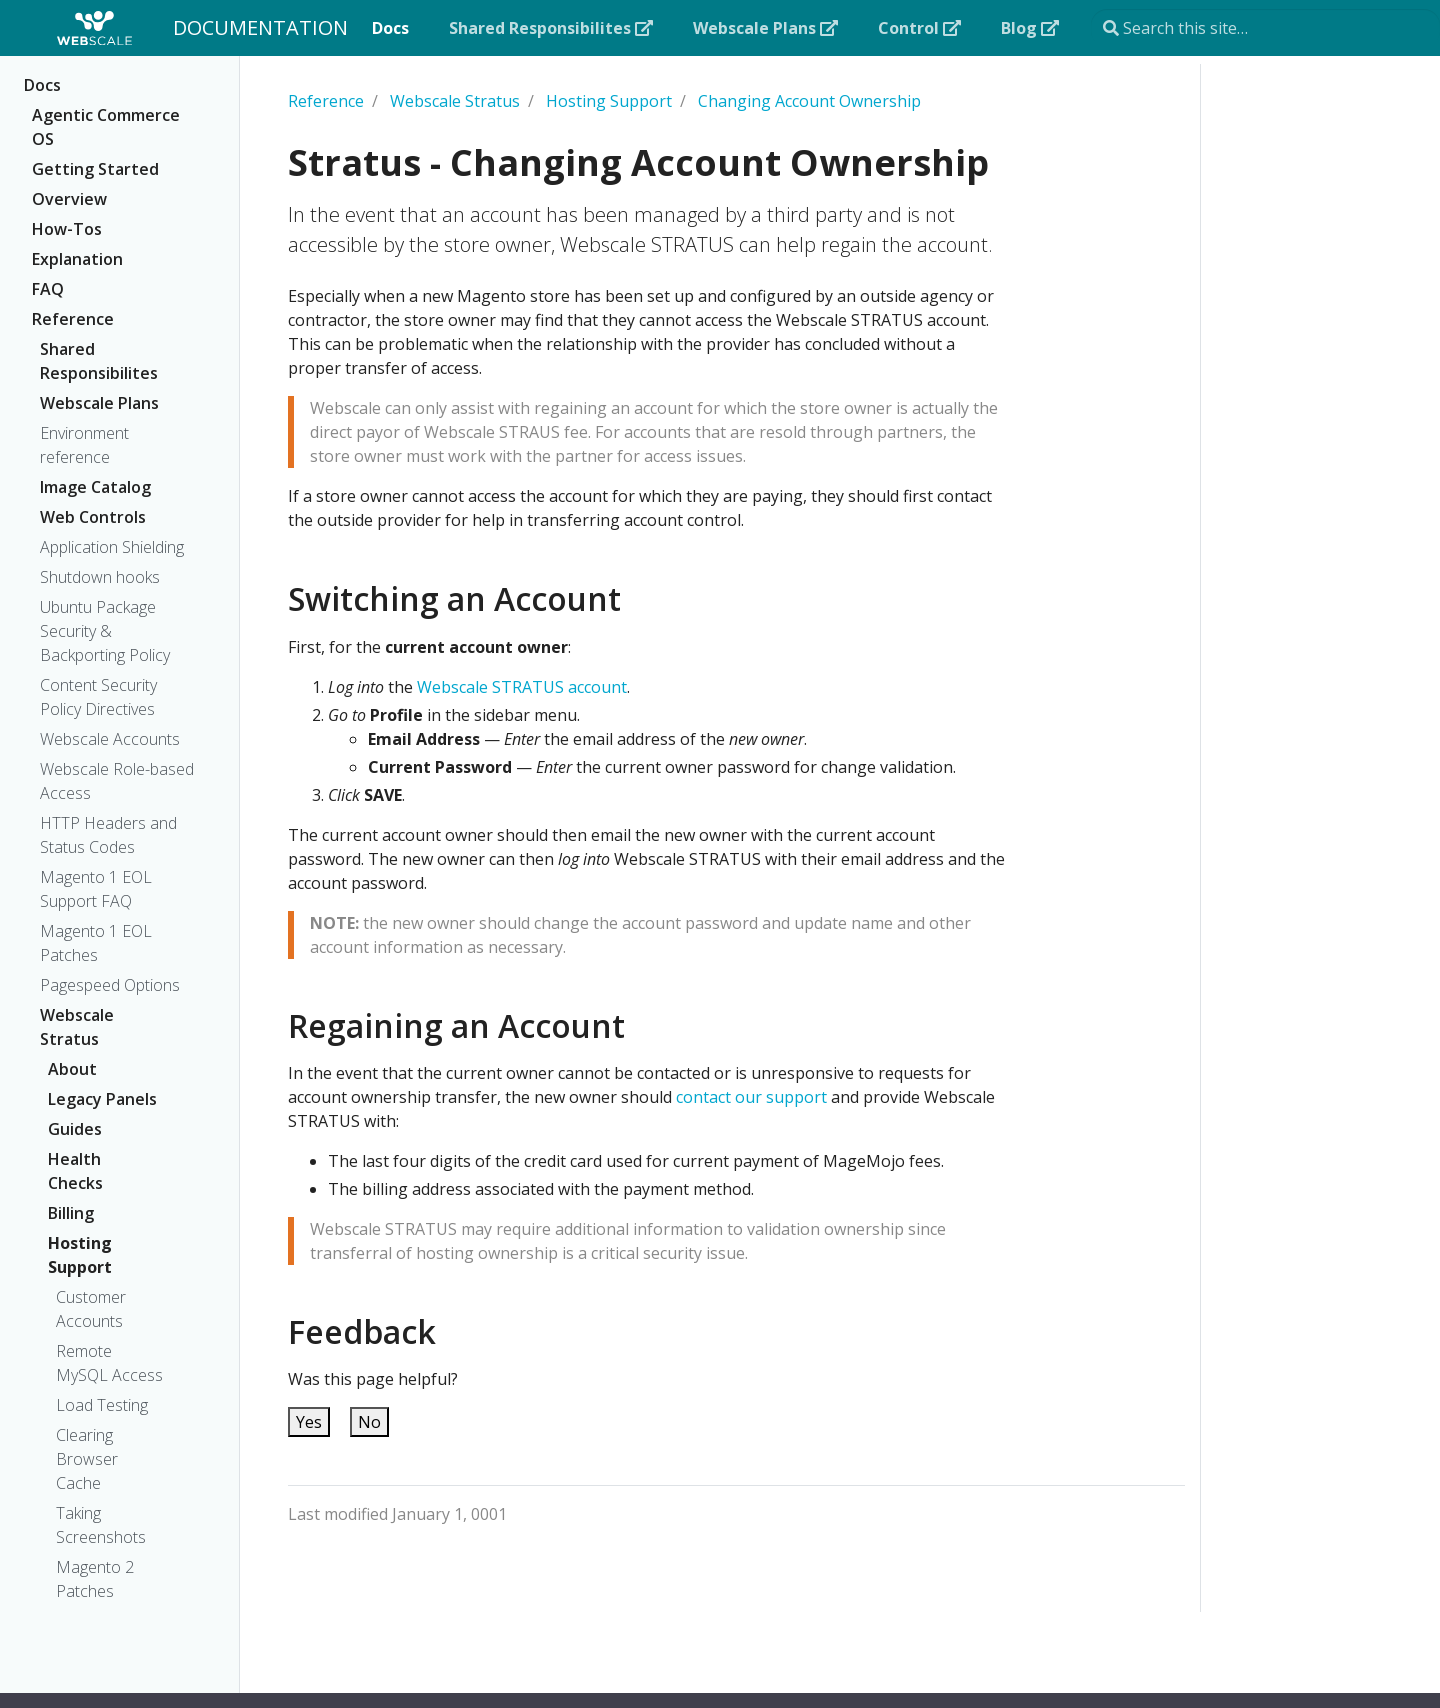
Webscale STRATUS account (522, 687)
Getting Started (95, 169)
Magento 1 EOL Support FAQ (96, 889)
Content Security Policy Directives (98, 697)
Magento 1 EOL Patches (96, 943)
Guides (75, 1129)
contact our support (751, 1097)
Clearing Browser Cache (87, 1459)
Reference (73, 319)
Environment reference (84, 445)
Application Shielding (112, 547)
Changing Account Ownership (809, 101)
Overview (69, 199)
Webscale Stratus (77, 1027)
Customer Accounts (91, 1309)
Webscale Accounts (110, 739)
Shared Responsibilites (99, 361)
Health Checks (75, 1171)
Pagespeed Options (110, 985)
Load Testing (102, 1405)
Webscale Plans (99, 403)
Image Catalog (95, 487)
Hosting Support (80, 1255)
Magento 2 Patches (95, 1579)
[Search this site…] (1265, 28)
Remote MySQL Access (109, 1363)
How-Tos (67, 229)
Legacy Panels (102, 1099)
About (72, 1069)
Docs (42, 85)
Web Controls (93, 517)
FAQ (48, 289)
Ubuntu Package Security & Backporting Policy (105, 631)
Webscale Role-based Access (117, 781)
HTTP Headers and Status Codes (108, 835)
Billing (71, 1213)
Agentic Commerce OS (106, 127)
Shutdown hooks (100, 577)
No (369, 1422)
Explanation (77, 259)
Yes (309, 1422)
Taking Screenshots (101, 1525)
